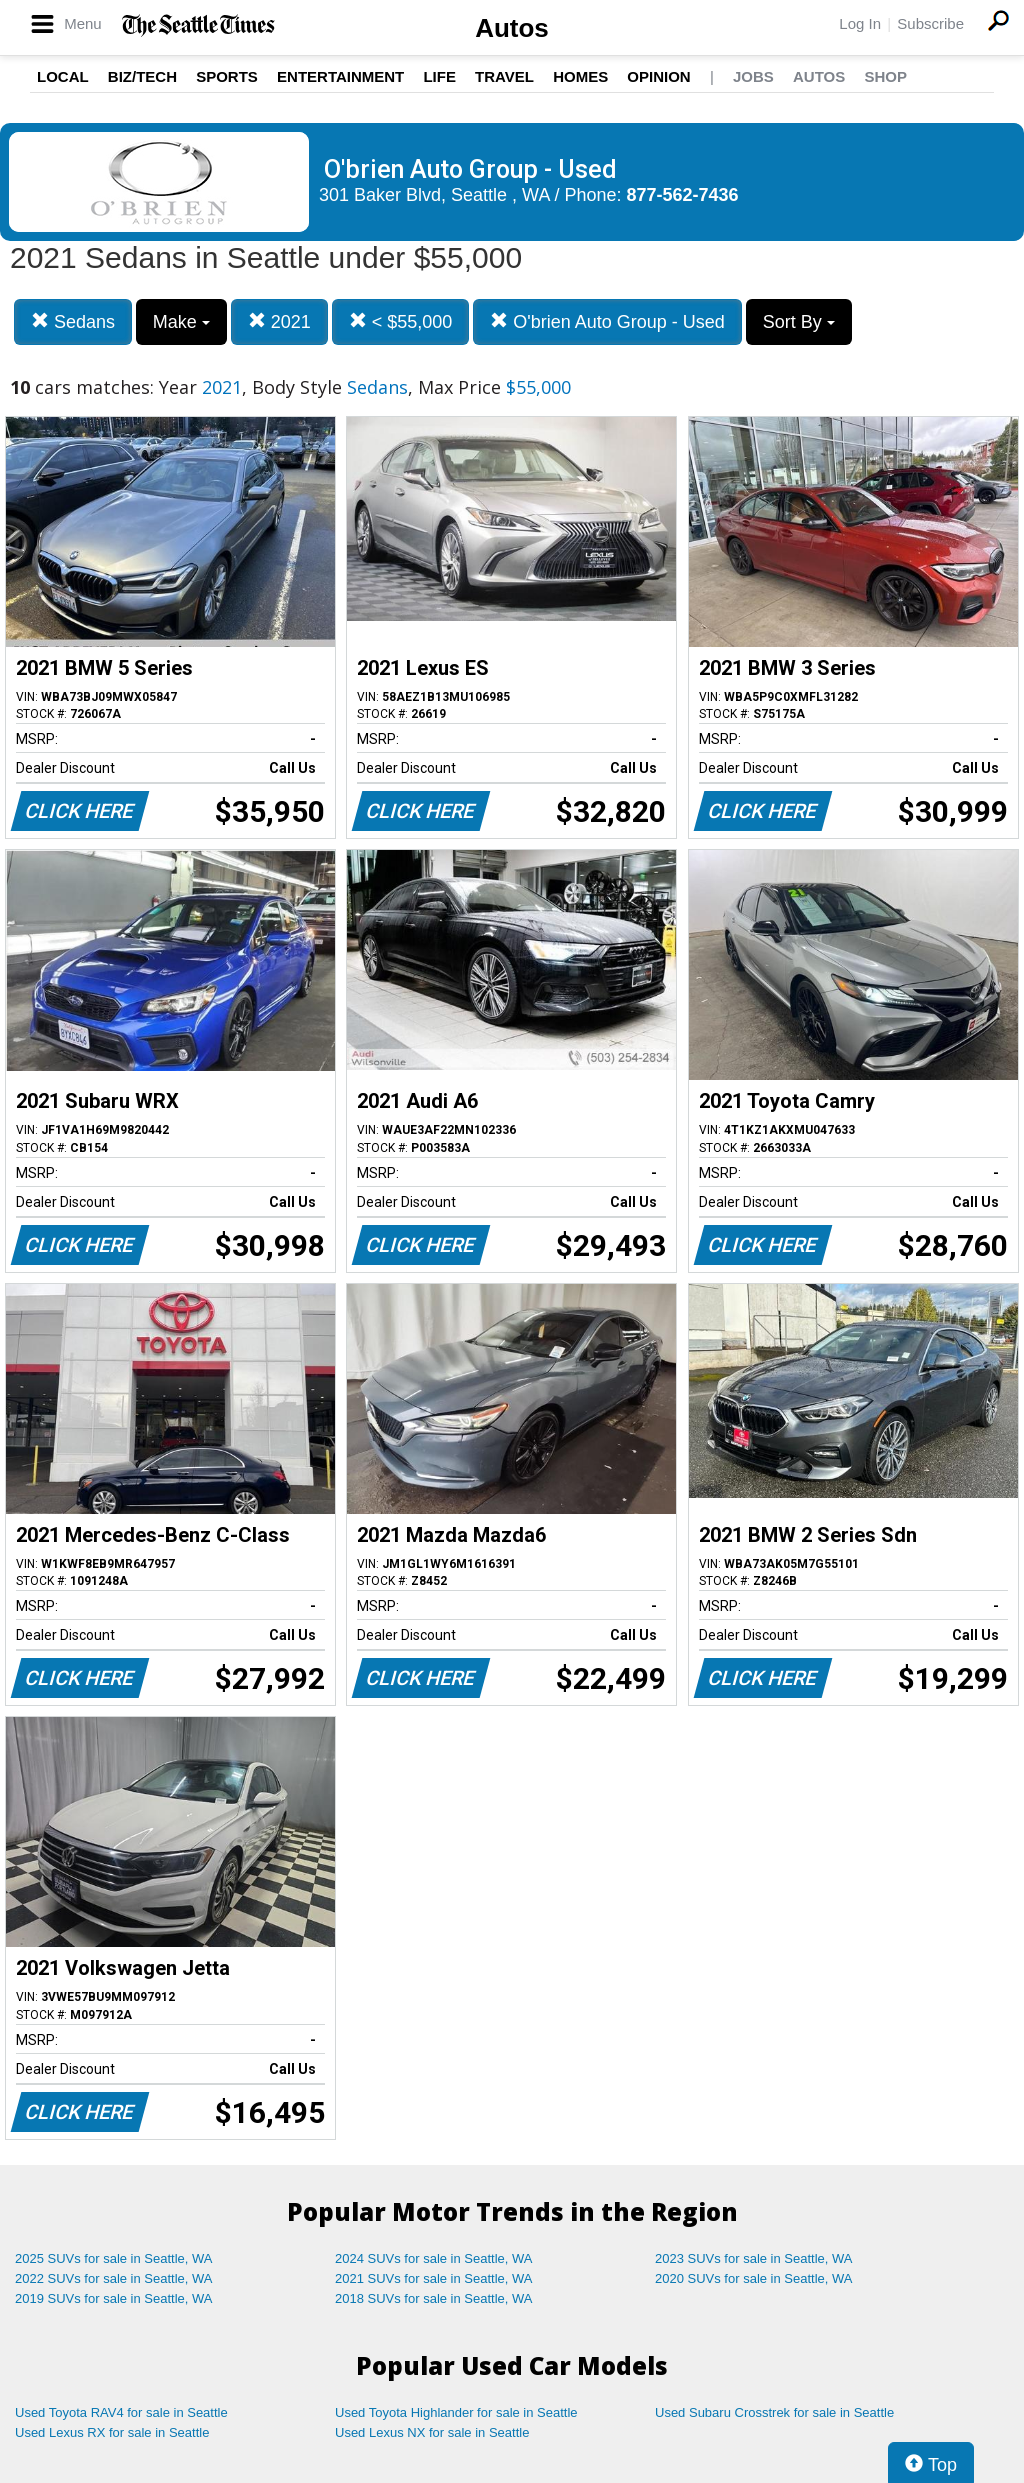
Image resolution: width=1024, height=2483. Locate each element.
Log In (860, 23)
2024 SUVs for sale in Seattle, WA (434, 2258)
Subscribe (930, 23)
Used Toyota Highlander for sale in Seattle (456, 2412)
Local (63, 76)
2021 (279, 321)
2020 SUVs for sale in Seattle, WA (754, 2278)
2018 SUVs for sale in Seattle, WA (434, 2298)
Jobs (753, 76)
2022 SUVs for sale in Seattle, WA (114, 2278)
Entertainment (340, 76)
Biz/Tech (142, 76)
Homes (580, 76)
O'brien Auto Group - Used (607, 321)
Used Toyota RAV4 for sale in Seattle (121, 2412)
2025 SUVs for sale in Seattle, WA (114, 2258)
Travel (504, 76)
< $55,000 (401, 321)
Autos (512, 28)
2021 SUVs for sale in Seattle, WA (434, 2278)
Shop (885, 76)
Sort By (799, 322)
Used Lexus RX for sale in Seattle (112, 2432)
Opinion (658, 76)
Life (439, 76)
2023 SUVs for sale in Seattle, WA (754, 2258)
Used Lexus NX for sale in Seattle (432, 2432)
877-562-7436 (683, 195)
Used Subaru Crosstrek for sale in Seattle (774, 2412)
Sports (227, 76)
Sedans (73, 321)
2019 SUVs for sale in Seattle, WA (114, 2298)
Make (181, 322)
